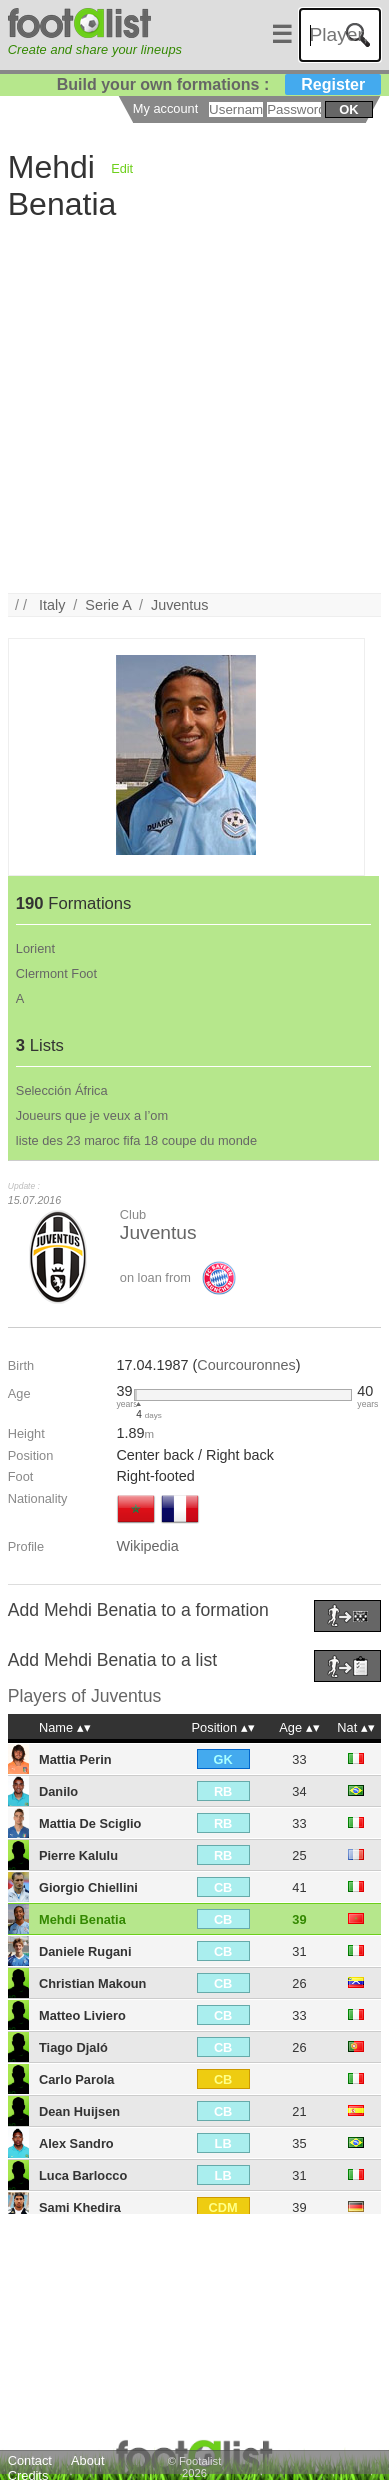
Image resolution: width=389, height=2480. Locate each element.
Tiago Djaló (73, 2047)
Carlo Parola (76, 2079)
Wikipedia (147, 1546)
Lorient (35, 948)
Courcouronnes (246, 1365)
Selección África (62, 1090)
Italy (52, 605)
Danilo (58, 1791)
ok (348, 109)
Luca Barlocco (83, 2175)
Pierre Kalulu (78, 1855)
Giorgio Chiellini (88, 1887)
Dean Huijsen (79, 2111)
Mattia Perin (75, 1759)
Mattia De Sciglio (90, 1823)
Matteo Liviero (82, 2015)
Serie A (108, 605)
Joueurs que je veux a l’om (92, 1115)
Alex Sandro (76, 2143)
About (87, 2460)
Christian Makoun (92, 1983)
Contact (30, 2460)
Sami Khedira (80, 2207)
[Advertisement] (187, 405)
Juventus (180, 605)
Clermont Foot (56, 973)
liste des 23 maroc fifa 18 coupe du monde (136, 1140)
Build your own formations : (219, 84)
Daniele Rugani (85, 1951)
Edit (122, 168)
